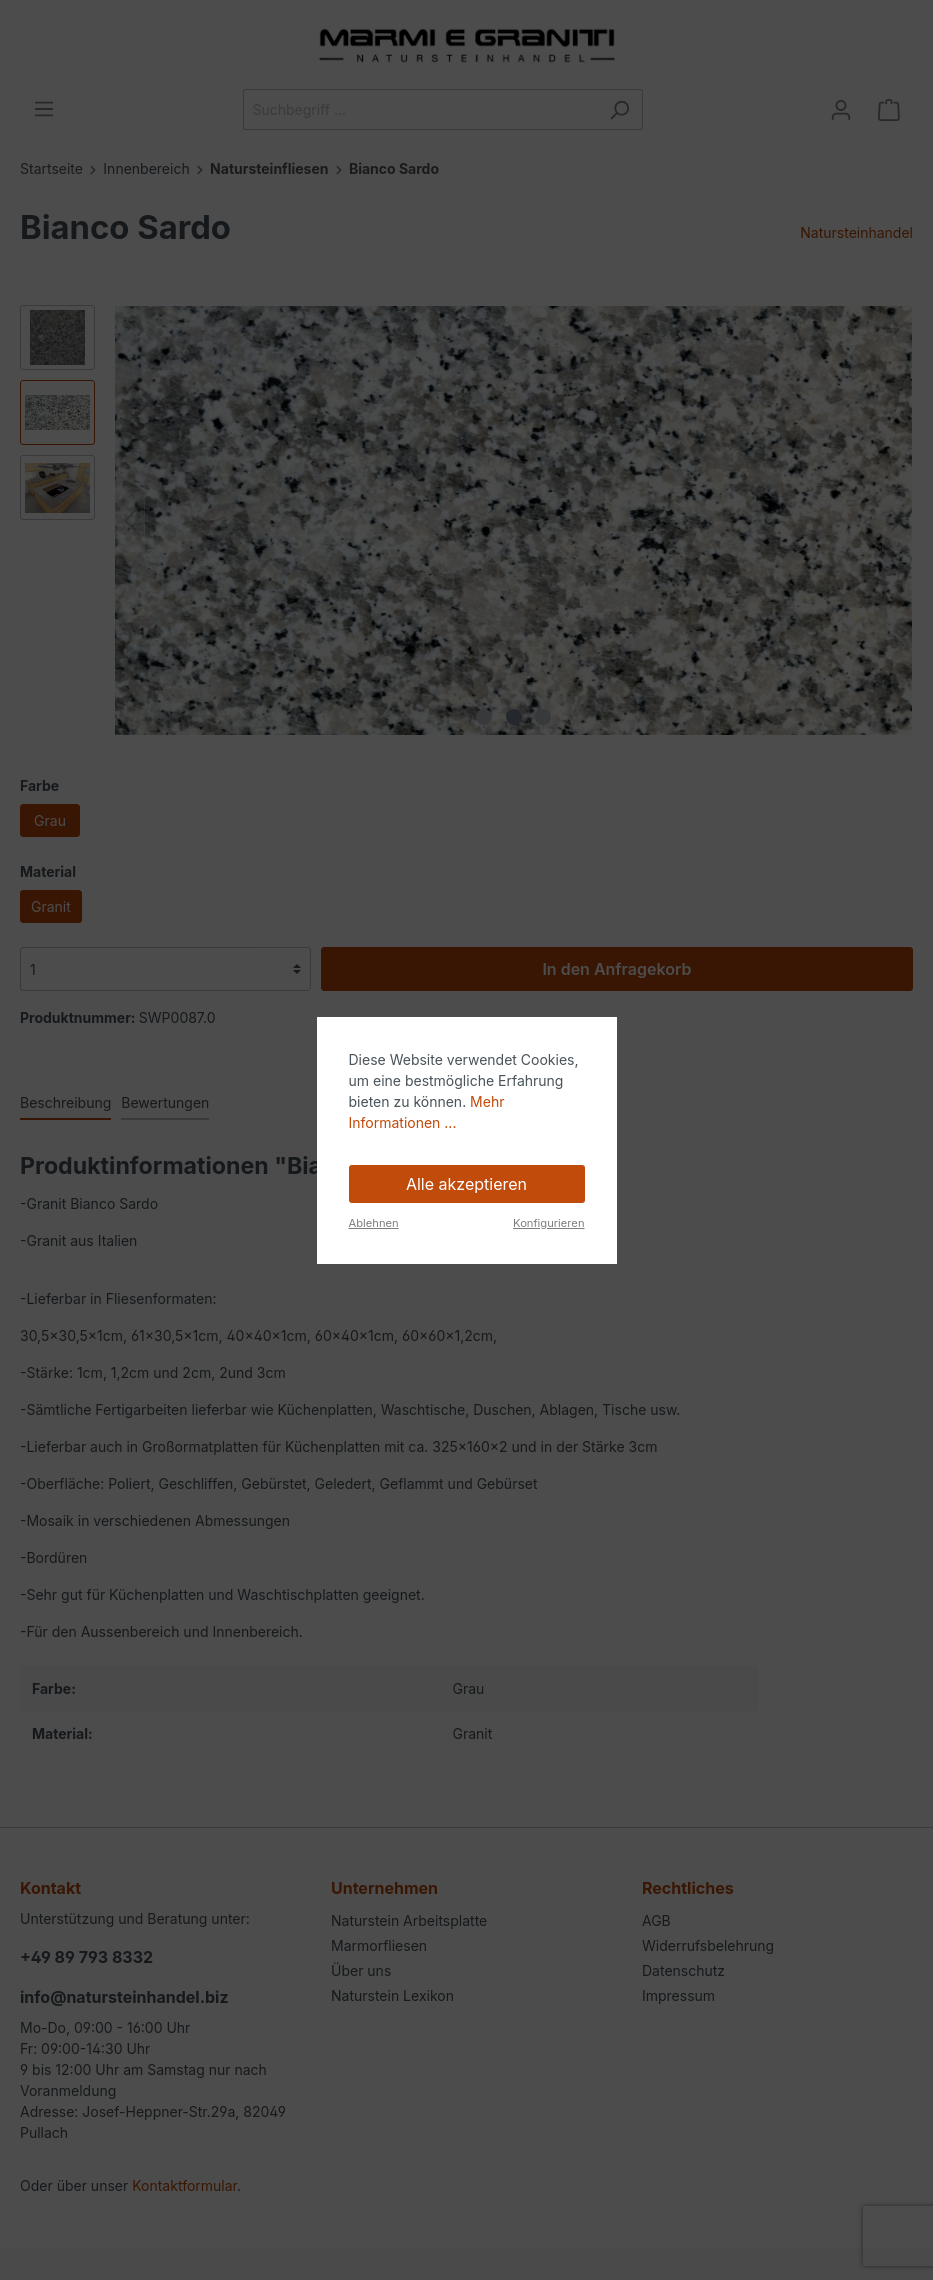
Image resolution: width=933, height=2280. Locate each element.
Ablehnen (374, 1223)
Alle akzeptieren (466, 1184)
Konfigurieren (548, 1223)
